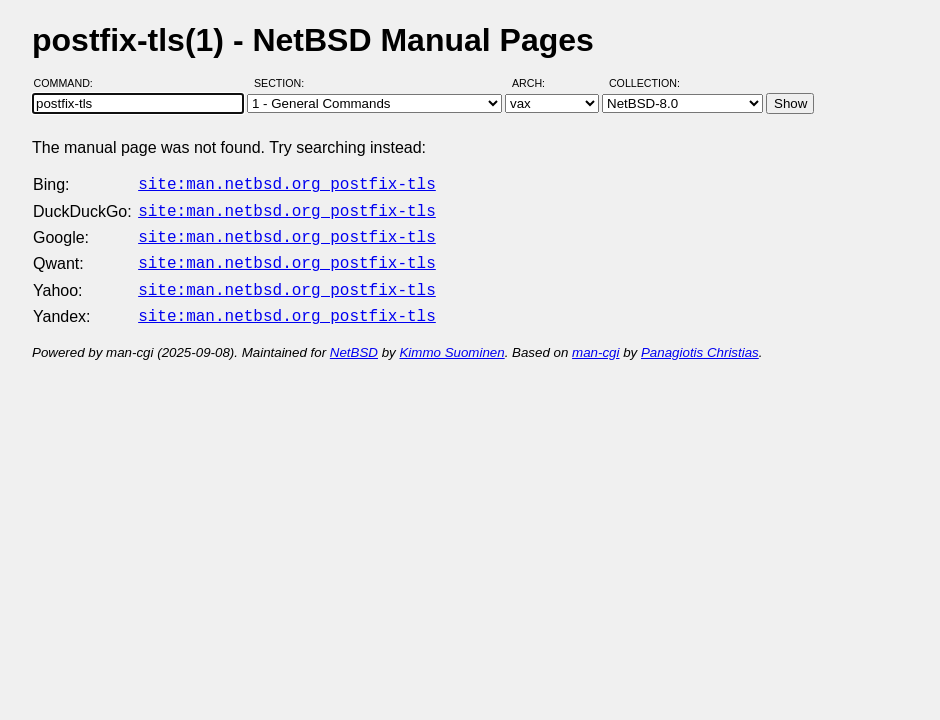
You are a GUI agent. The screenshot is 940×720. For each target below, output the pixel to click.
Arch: (537, 83)
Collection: (644, 83)
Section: (283, 83)
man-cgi (595, 340)
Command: (69, 83)
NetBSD (354, 340)
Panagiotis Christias (700, 340)
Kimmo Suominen (451, 340)
